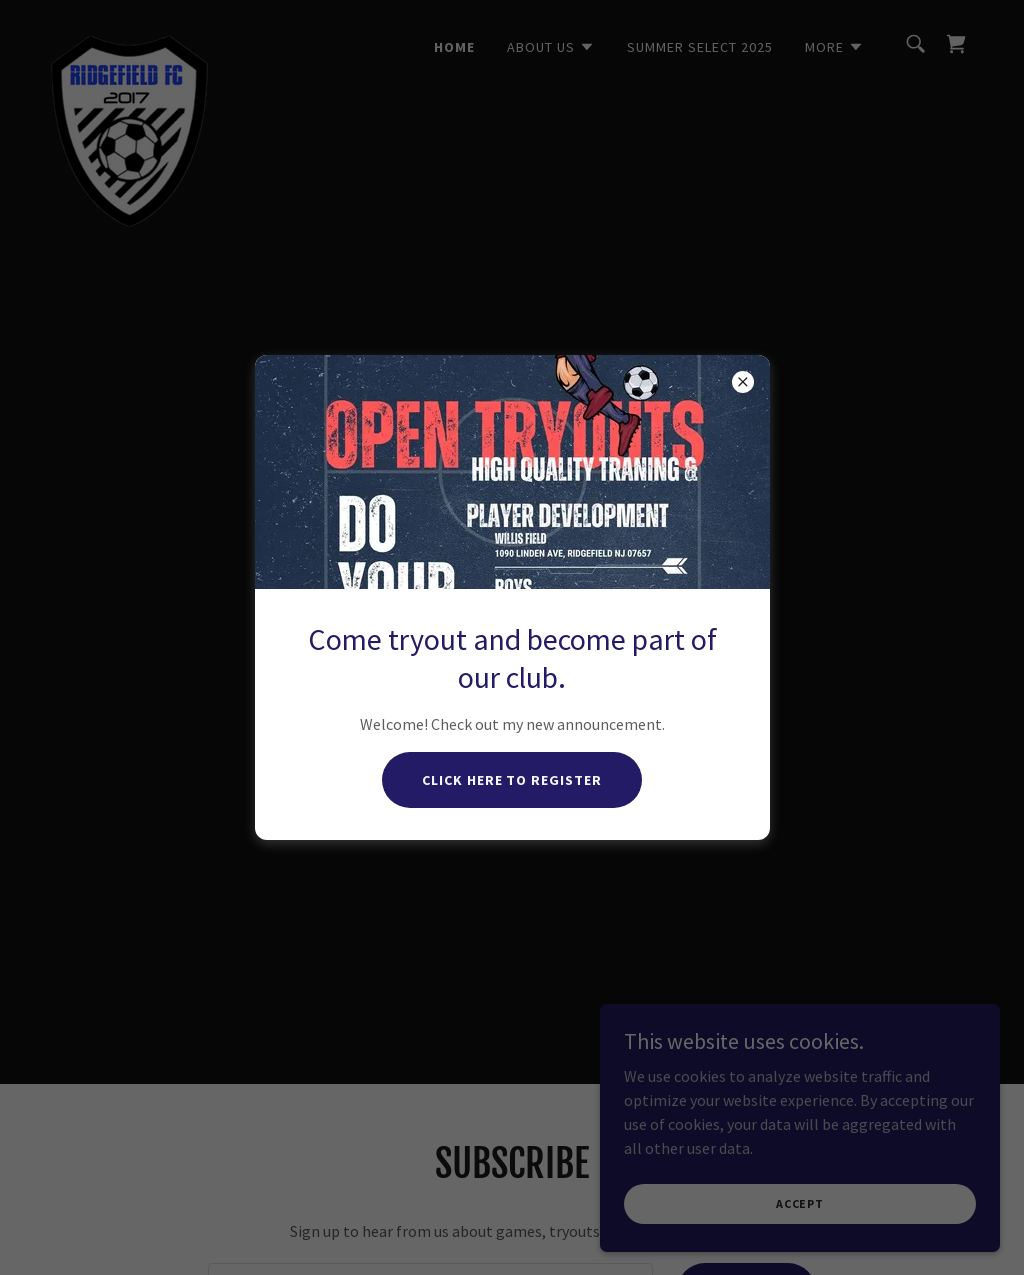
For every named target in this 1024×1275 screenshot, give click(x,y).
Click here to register (512, 780)
